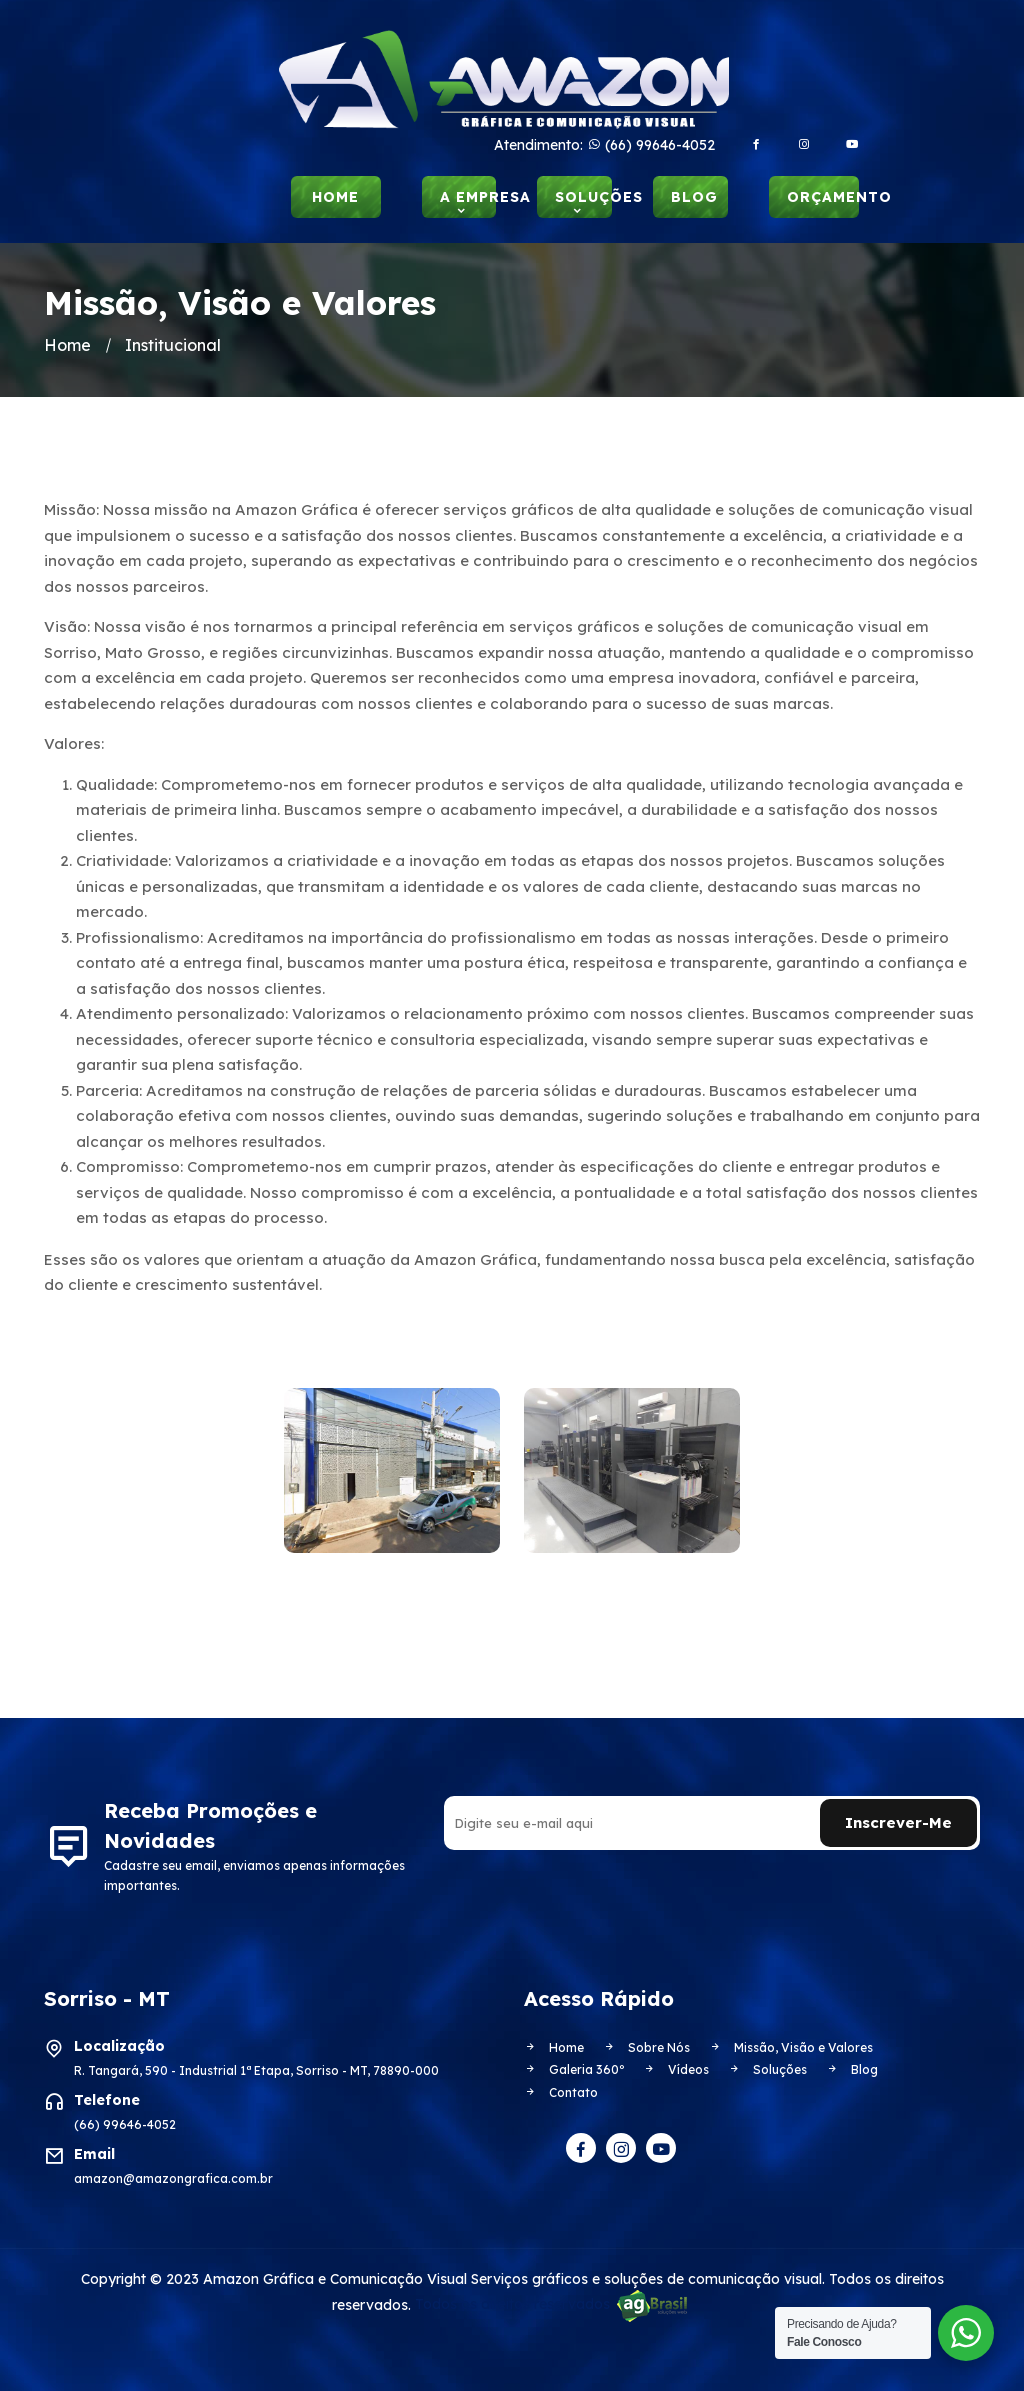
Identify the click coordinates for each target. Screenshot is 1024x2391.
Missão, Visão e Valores (791, 2046)
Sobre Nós (646, 2046)
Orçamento (823, 197)
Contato (561, 2091)
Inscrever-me (898, 1822)
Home (335, 197)
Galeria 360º (574, 2069)
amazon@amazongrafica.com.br (173, 2177)
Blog (694, 197)
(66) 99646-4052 (125, 2123)
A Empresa (468, 197)
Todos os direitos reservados (553, 2304)
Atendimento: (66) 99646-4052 (604, 145)
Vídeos (676, 2069)
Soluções (583, 197)
